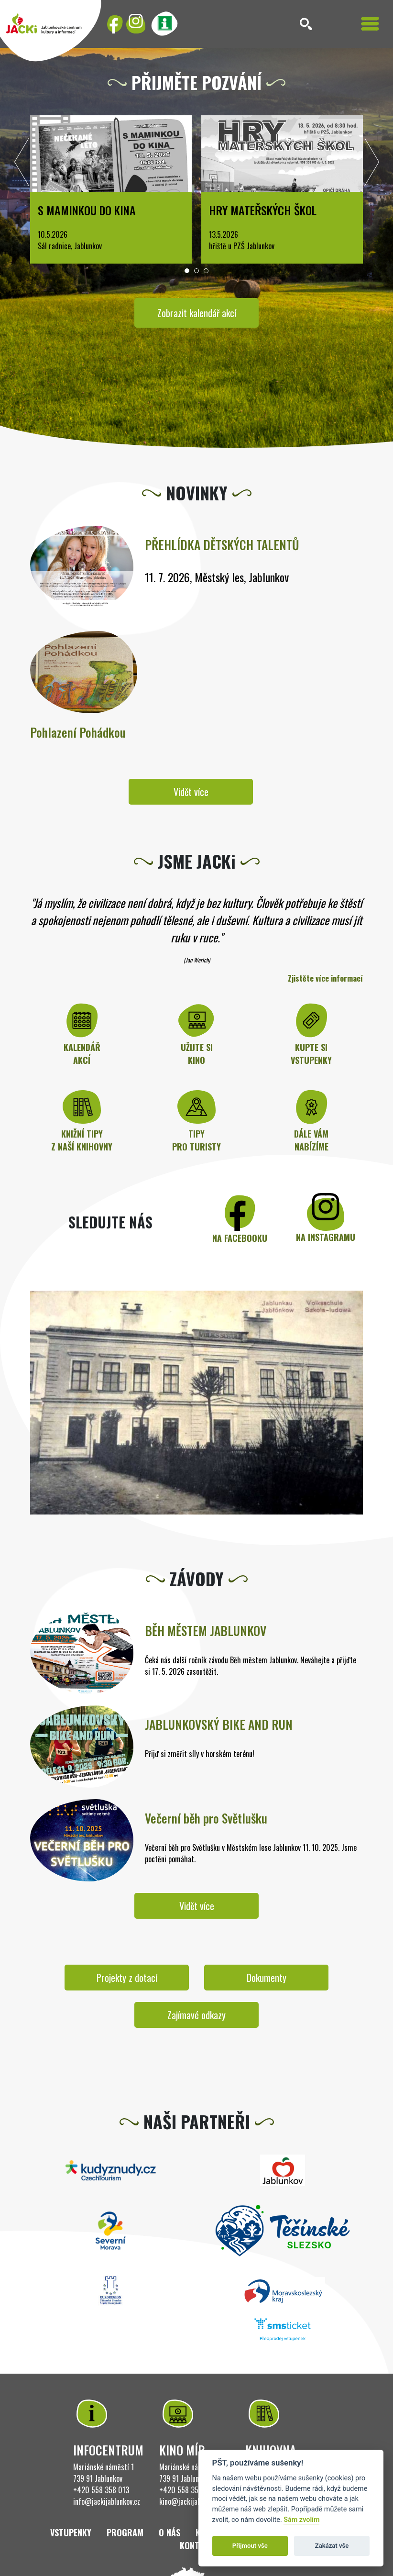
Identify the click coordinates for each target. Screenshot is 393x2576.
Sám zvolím (301, 2520)
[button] (187, 270)
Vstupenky (70, 2532)
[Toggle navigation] (370, 23)
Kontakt (196, 2545)
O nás (169, 2532)
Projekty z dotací (127, 1977)
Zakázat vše (332, 2545)
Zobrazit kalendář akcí (196, 313)
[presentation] (22, 164)
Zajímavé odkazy (196, 2015)
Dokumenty (266, 1977)
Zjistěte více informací (325, 978)
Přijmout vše (250, 2545)
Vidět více (191, 792)
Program (125, 2532)
